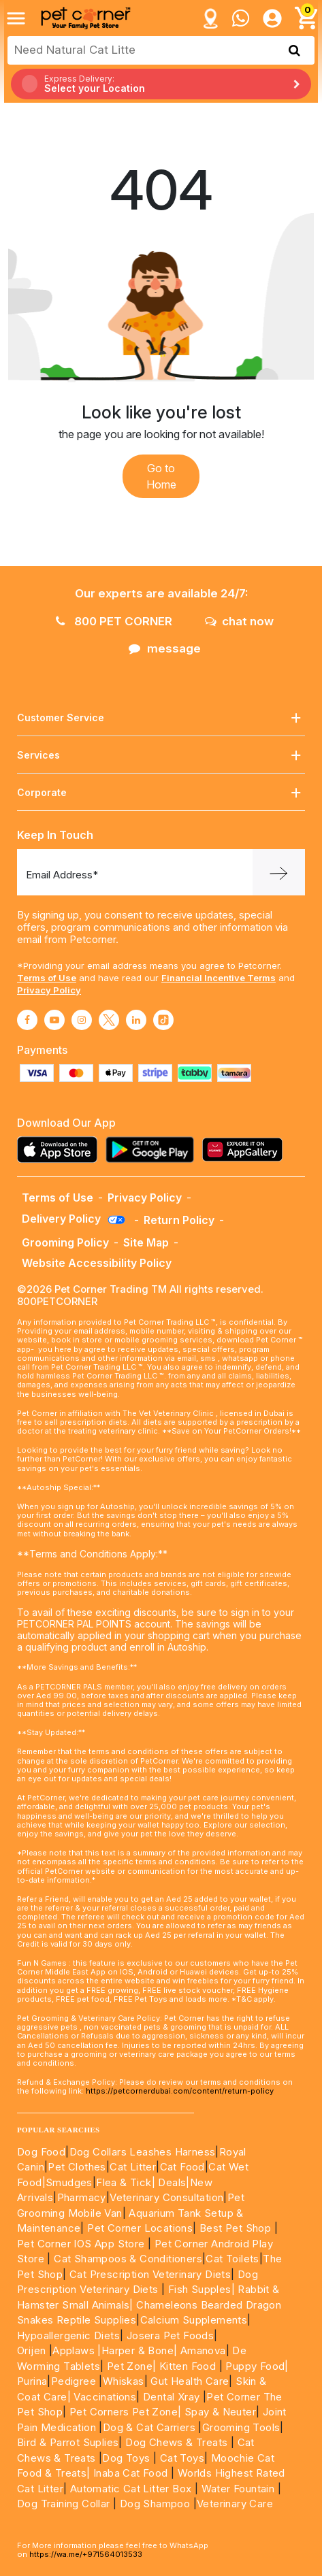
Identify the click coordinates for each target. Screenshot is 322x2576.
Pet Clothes (77, 2166)
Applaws (73, 2350)
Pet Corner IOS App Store (81, 2243)
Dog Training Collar (63, 2503)
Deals (172, 2182)
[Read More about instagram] (81, 1020)
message (165, 648)
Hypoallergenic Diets (68, 2335)
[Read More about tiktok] (163, 1020)
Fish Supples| (200, 2289)
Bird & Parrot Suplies (67, 2442)
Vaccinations (103, 2396)
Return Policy (179, 1220)
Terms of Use (46, 977)
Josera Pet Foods (168, 2335)
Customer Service (161, 718)
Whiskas (123, 2381)
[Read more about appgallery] (245, 1149)
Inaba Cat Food (130, 2472)
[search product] (294, 50)
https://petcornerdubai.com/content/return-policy (180, 2091)
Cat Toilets (232, 2258)
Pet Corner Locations (138, 2228)
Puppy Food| (256, 2366)
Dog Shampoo (155, 2503)
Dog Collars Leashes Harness (142, 2151)
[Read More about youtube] (54, 1020)
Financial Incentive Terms (218, 977)
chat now (239, 621)
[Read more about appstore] (60, 1149)
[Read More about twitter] (109, 1020)
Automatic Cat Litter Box (131, 2488)
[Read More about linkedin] (136, 1020)
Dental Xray (173, 2396)
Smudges (69, 2182)
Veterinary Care (236, 2503)
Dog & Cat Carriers (149, 2427)
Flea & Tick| (127, 2182)
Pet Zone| (132, 2366)
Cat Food (182, 2166)
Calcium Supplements (194, 2319)
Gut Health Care (189, 2381)
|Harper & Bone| (137, 2350)
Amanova (203, 2350)
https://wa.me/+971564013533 (85, 2554)
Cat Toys (182, 2457)
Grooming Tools (241, 2427)
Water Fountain (240, 2488)
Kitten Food (187, 2366)
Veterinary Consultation (166, 2197)
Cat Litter (133, 2166)
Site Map (146, 1242)
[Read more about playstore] (153, 1149)
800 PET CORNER (114, 621)
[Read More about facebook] (27, 1020)
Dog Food (41, 2151)
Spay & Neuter (220, 2411)
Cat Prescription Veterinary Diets (150, 2274)
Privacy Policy (49, 990)
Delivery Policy (74, 1218)
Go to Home (161, 476)
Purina (32, 2381)
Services (161, 755)
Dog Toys (126, 2457)
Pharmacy (81, 2197)
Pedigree (73, 2381)
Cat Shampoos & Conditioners (128, 2258)
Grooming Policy (65, 1242)
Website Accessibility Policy (97, 1263)
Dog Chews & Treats (176, 2442)
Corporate (161, 793)
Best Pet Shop (236, 2228)
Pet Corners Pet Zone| (125, 2411)
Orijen (33, 2350)
